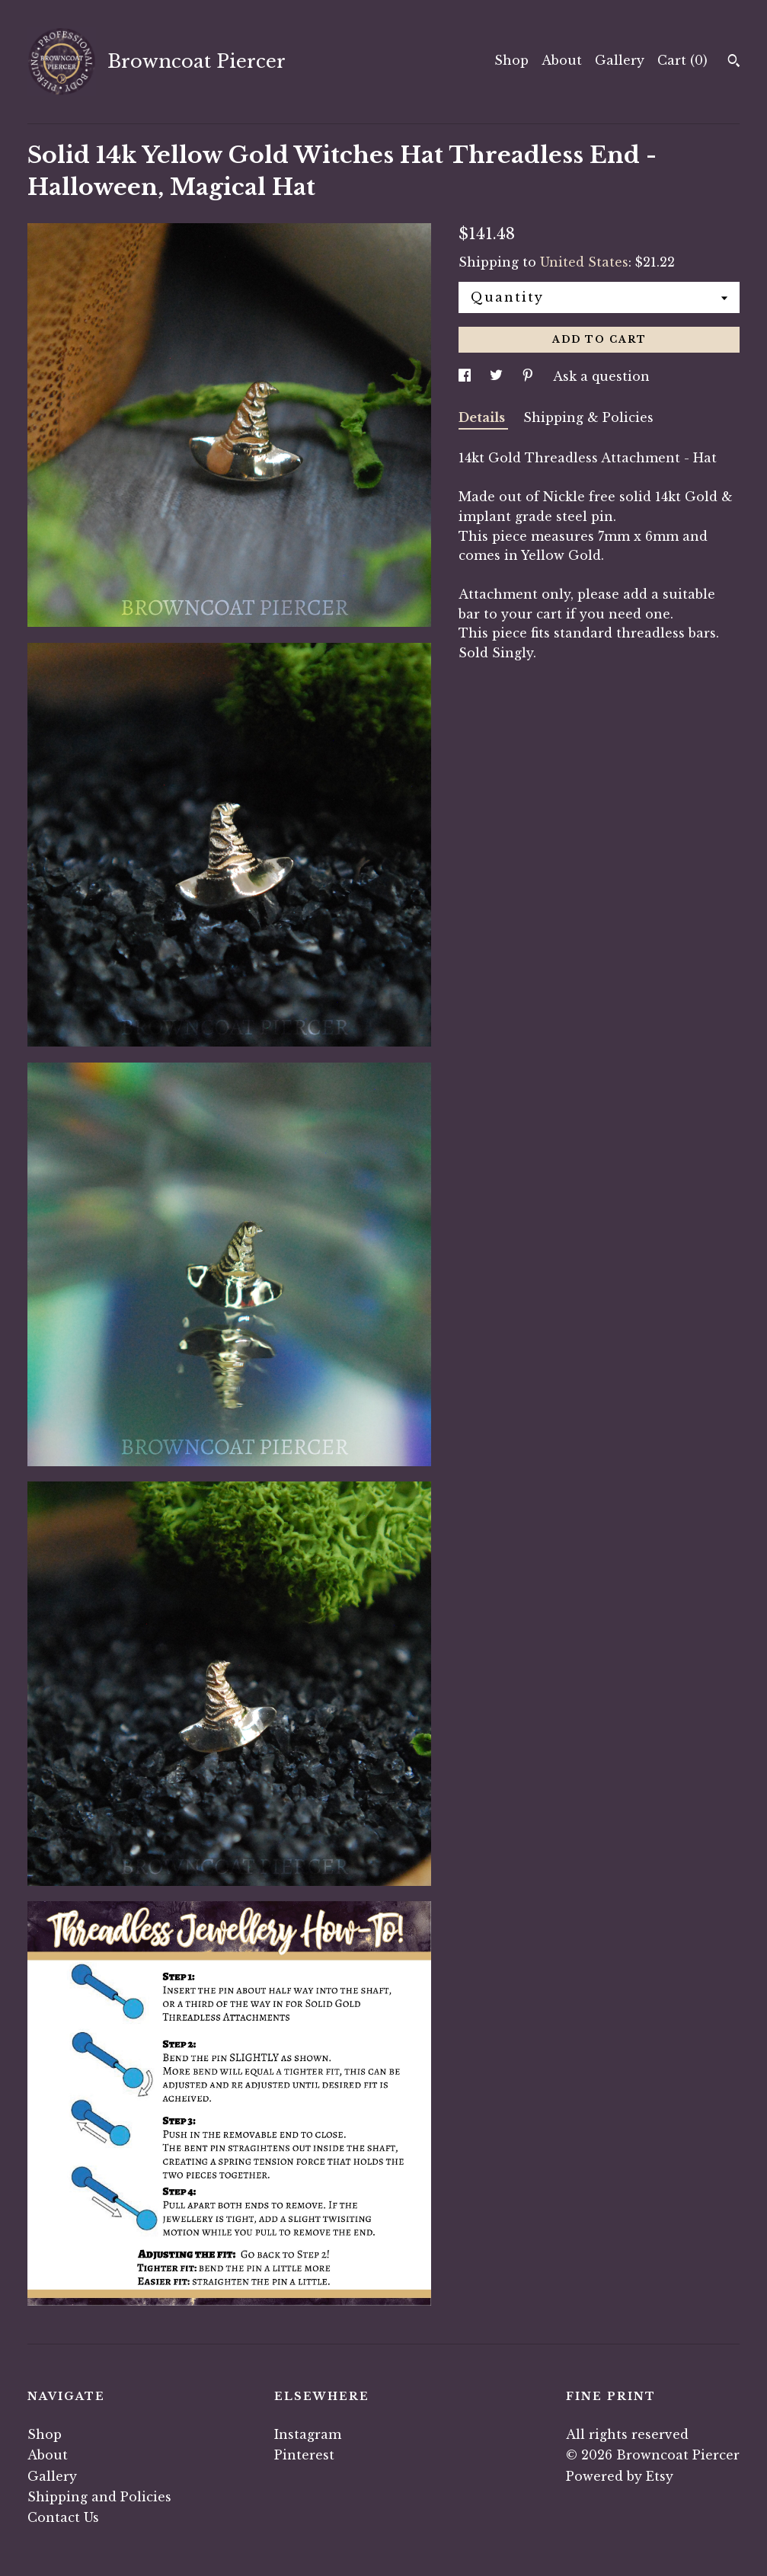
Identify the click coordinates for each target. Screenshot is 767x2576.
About (562, 60)
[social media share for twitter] (498, 376)
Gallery (619, 60)
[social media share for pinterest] (530, 376)
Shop (511, 60)
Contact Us (63, 2517)
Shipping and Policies (99, 2496)
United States (584, 262)
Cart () (682, 60)
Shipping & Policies (588, 417)
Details (483, 417)
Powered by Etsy (619, 2476)
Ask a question (601, 376)
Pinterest (304, 2455)
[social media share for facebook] (467, 376)
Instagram (307, 2434)
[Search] (734, 62)
